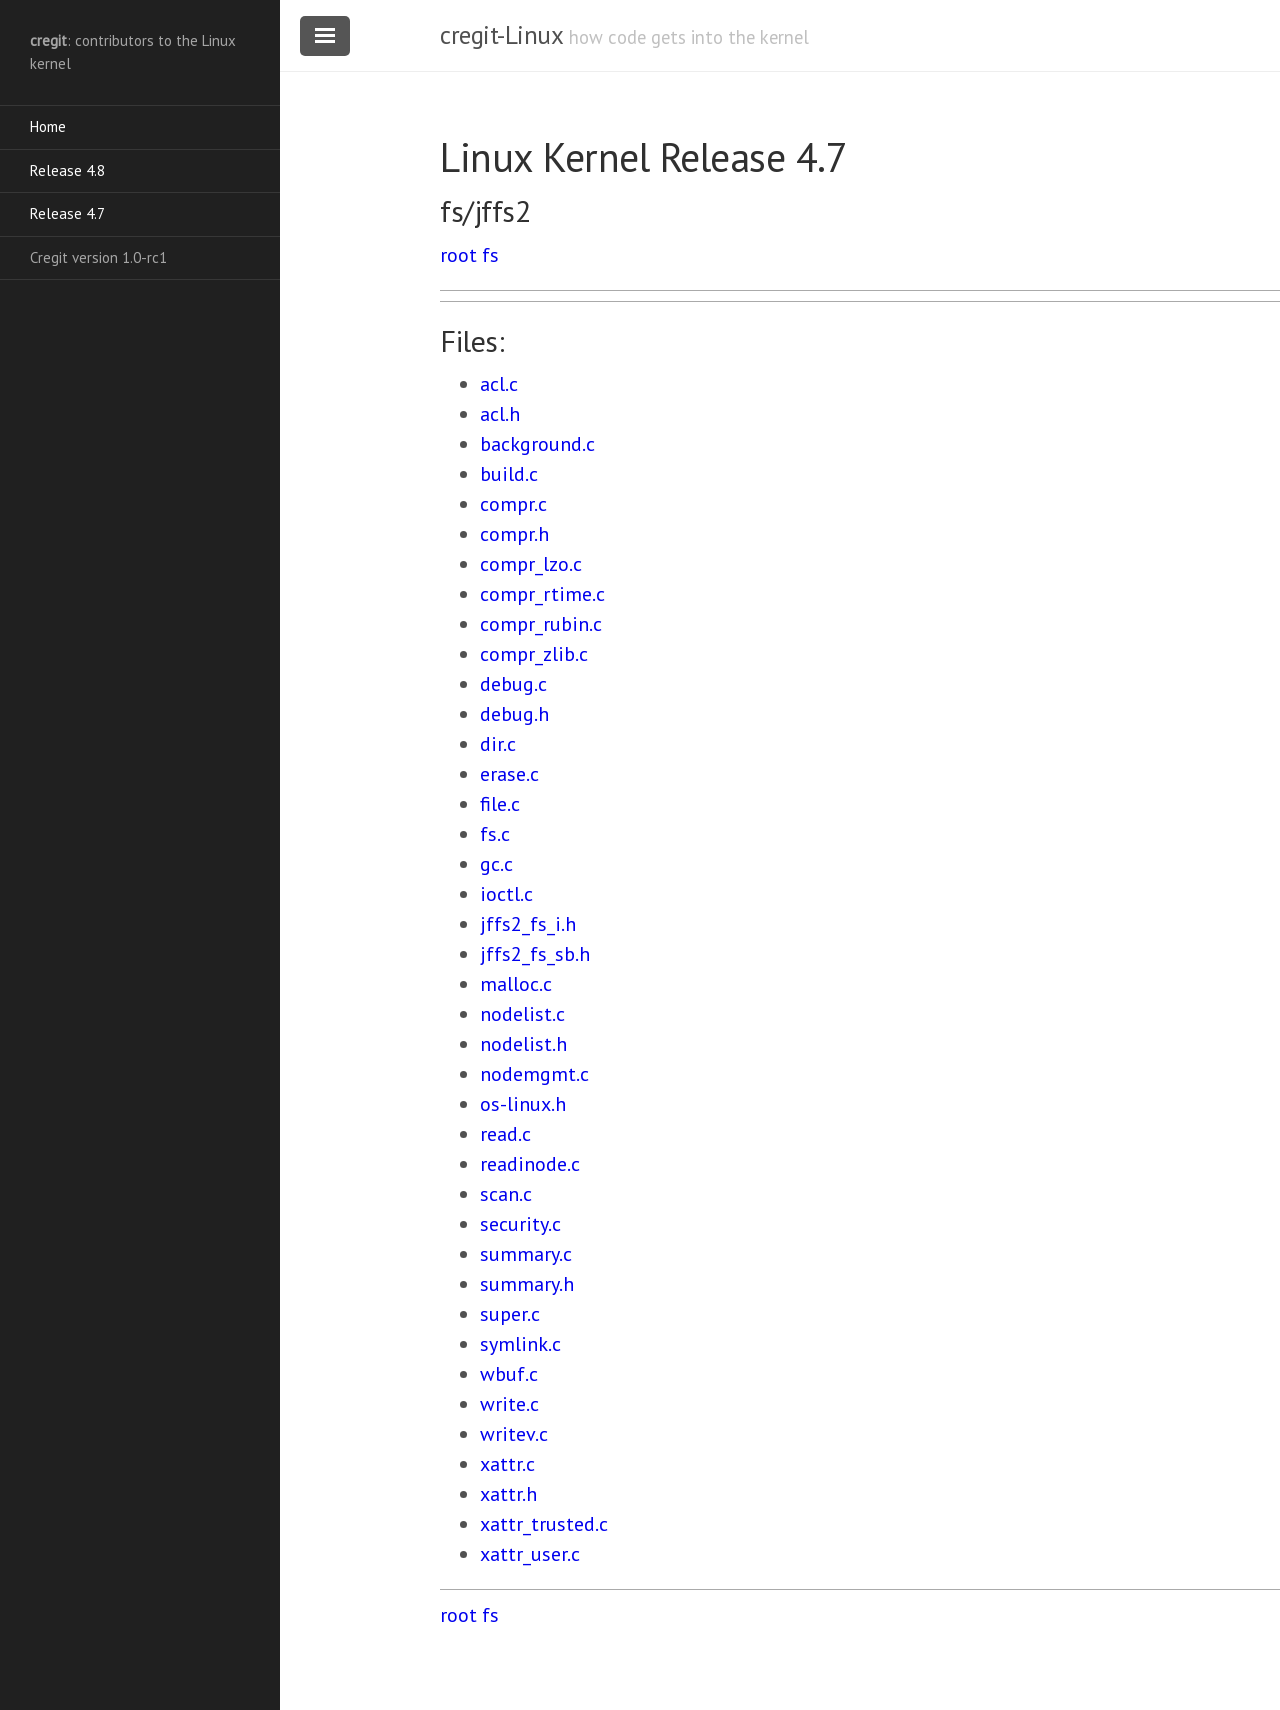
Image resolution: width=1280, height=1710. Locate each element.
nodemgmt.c (534, 1074)
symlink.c (520, 1344)
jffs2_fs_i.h (528, 924)
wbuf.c (509, 1374)
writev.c (514, 1434)
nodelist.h (523, 1044)
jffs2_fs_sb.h (535, 954)
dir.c (498, 744)
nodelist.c (522, 1014)
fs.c (495, 834)
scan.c (506, 1194)
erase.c (509, 774)
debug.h (514, 714)
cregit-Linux (501, 35)
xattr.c (507, 1464)
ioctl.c (506, 894)
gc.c (496, 864)
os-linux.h (523, 1104)
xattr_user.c (530, 1554)
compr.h (514, 534)
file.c (500, 804)
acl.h (500, 414)
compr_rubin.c (541, 624)
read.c (505, 1134)
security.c (520, 1224)
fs (490, 255)
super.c (510, 1314)
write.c (509, 1404)
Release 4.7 (67, 213)
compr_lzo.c (531, 564)
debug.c (513, 684)
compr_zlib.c (534, 654)
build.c (509, 474)
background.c (537, 444)
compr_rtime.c (542, 594)
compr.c (513, 504)
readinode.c (530, 1164)
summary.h (527, 1284)
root (458, 255)
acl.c (499, 384)
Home (48, 126)
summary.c (526, 1254)
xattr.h (508, 1494)
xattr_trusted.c (544, 1524)
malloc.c (516, 984)
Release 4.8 (67, 170)
